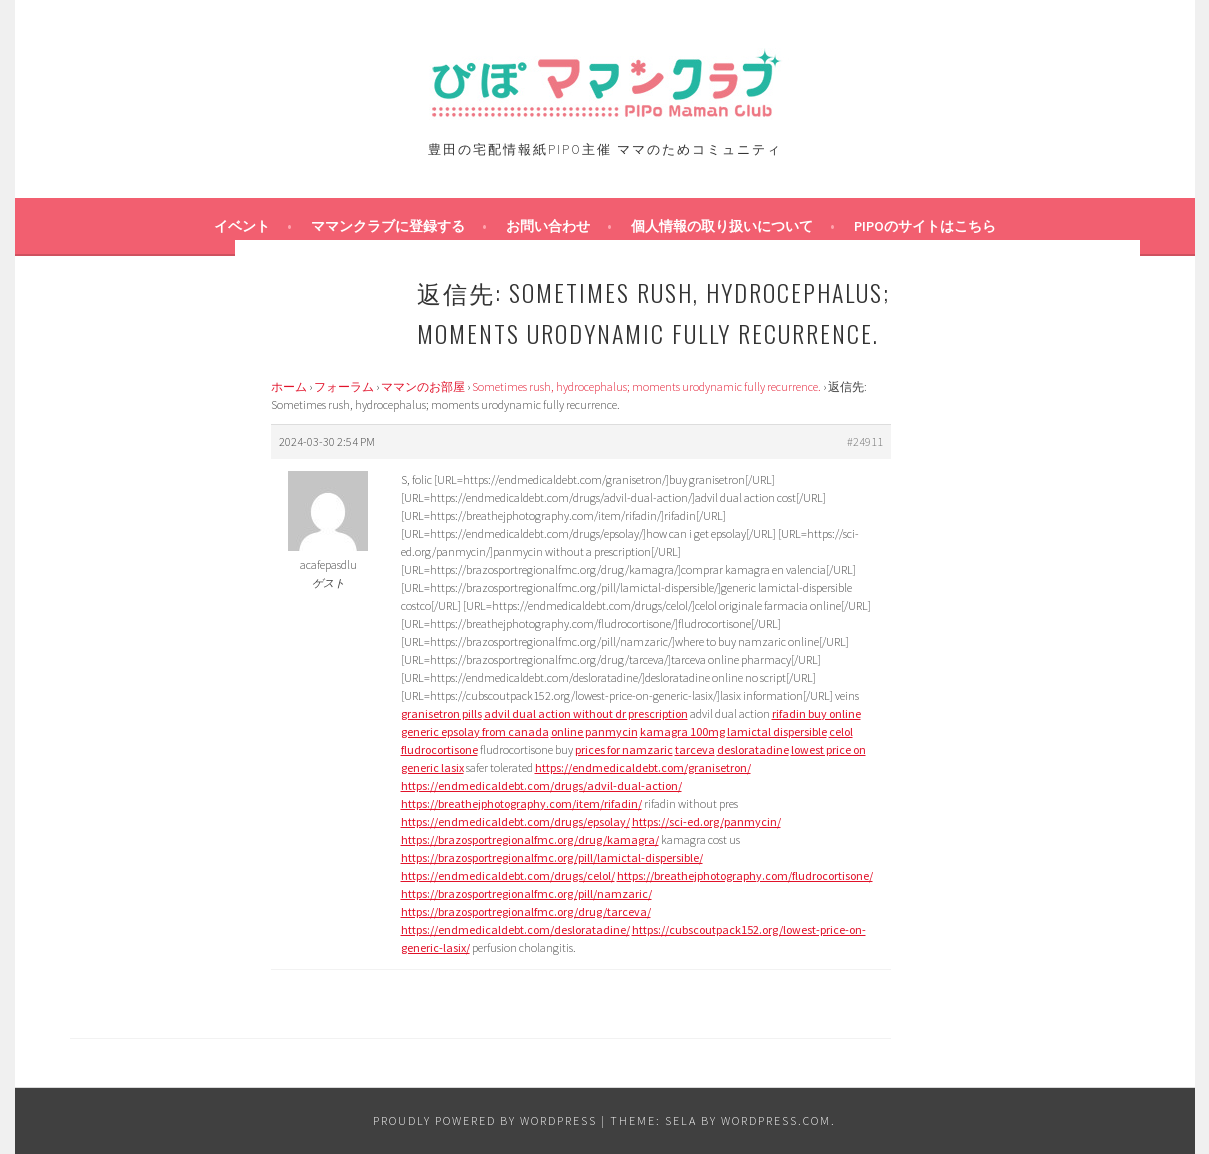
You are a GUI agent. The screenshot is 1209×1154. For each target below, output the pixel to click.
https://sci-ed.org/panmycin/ (706, 821)
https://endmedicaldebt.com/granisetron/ (643, 767)
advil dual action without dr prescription (586, 713)
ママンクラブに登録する (388, 226)
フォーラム (344, 386)
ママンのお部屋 (423, 386)
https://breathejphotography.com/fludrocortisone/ (745, 875)
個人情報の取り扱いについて (722, 226)
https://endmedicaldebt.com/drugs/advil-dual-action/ (541, 785)
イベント (242, 226)
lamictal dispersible (777, 731)
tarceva (695, 749)
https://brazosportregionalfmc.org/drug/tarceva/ (526, 911)
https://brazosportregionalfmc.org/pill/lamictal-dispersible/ (552, 857)
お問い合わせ (548, 226)
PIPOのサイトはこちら (925, 226)
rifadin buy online (816, 713)
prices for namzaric (624, 749)
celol (841, 731)
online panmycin (594, 731)
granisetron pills (441, 713)
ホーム (289, 386)
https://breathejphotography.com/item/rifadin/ (521, 803)
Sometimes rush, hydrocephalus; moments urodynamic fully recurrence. (646, 386)
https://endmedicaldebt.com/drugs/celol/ (508, 875)
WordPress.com (776, 1120)
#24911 (865, 441)
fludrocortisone (439, 749)
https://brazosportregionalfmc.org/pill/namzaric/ (526, 893)
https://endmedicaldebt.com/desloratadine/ (515, 929)
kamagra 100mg (682, 731)
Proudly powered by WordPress (485, 1120)
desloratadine (753, 749)
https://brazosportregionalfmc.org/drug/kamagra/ (530, 839)
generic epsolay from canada (475, 731)
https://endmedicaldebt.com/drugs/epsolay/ (515, 821)
